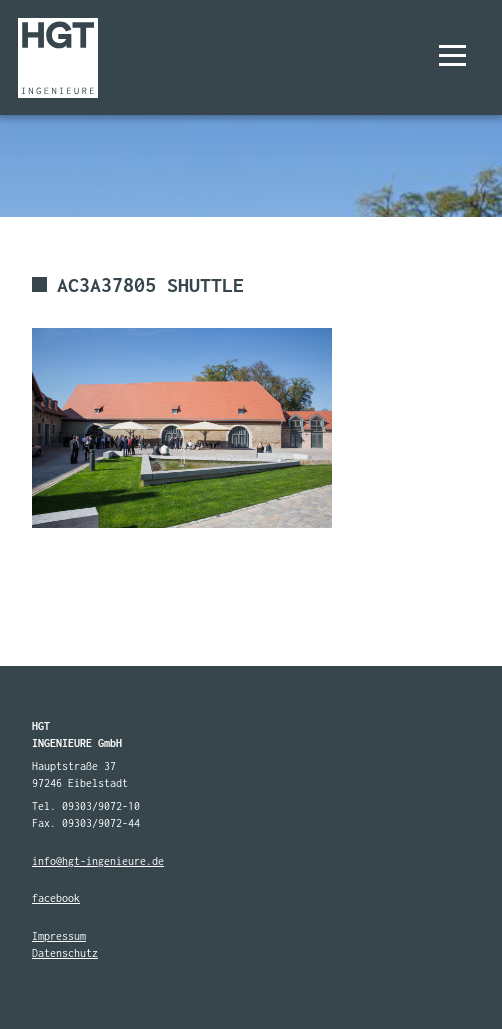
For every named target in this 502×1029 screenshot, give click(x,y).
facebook (56, 898)
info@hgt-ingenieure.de (98, 861)
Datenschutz (65, 953)
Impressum (59, 936)
